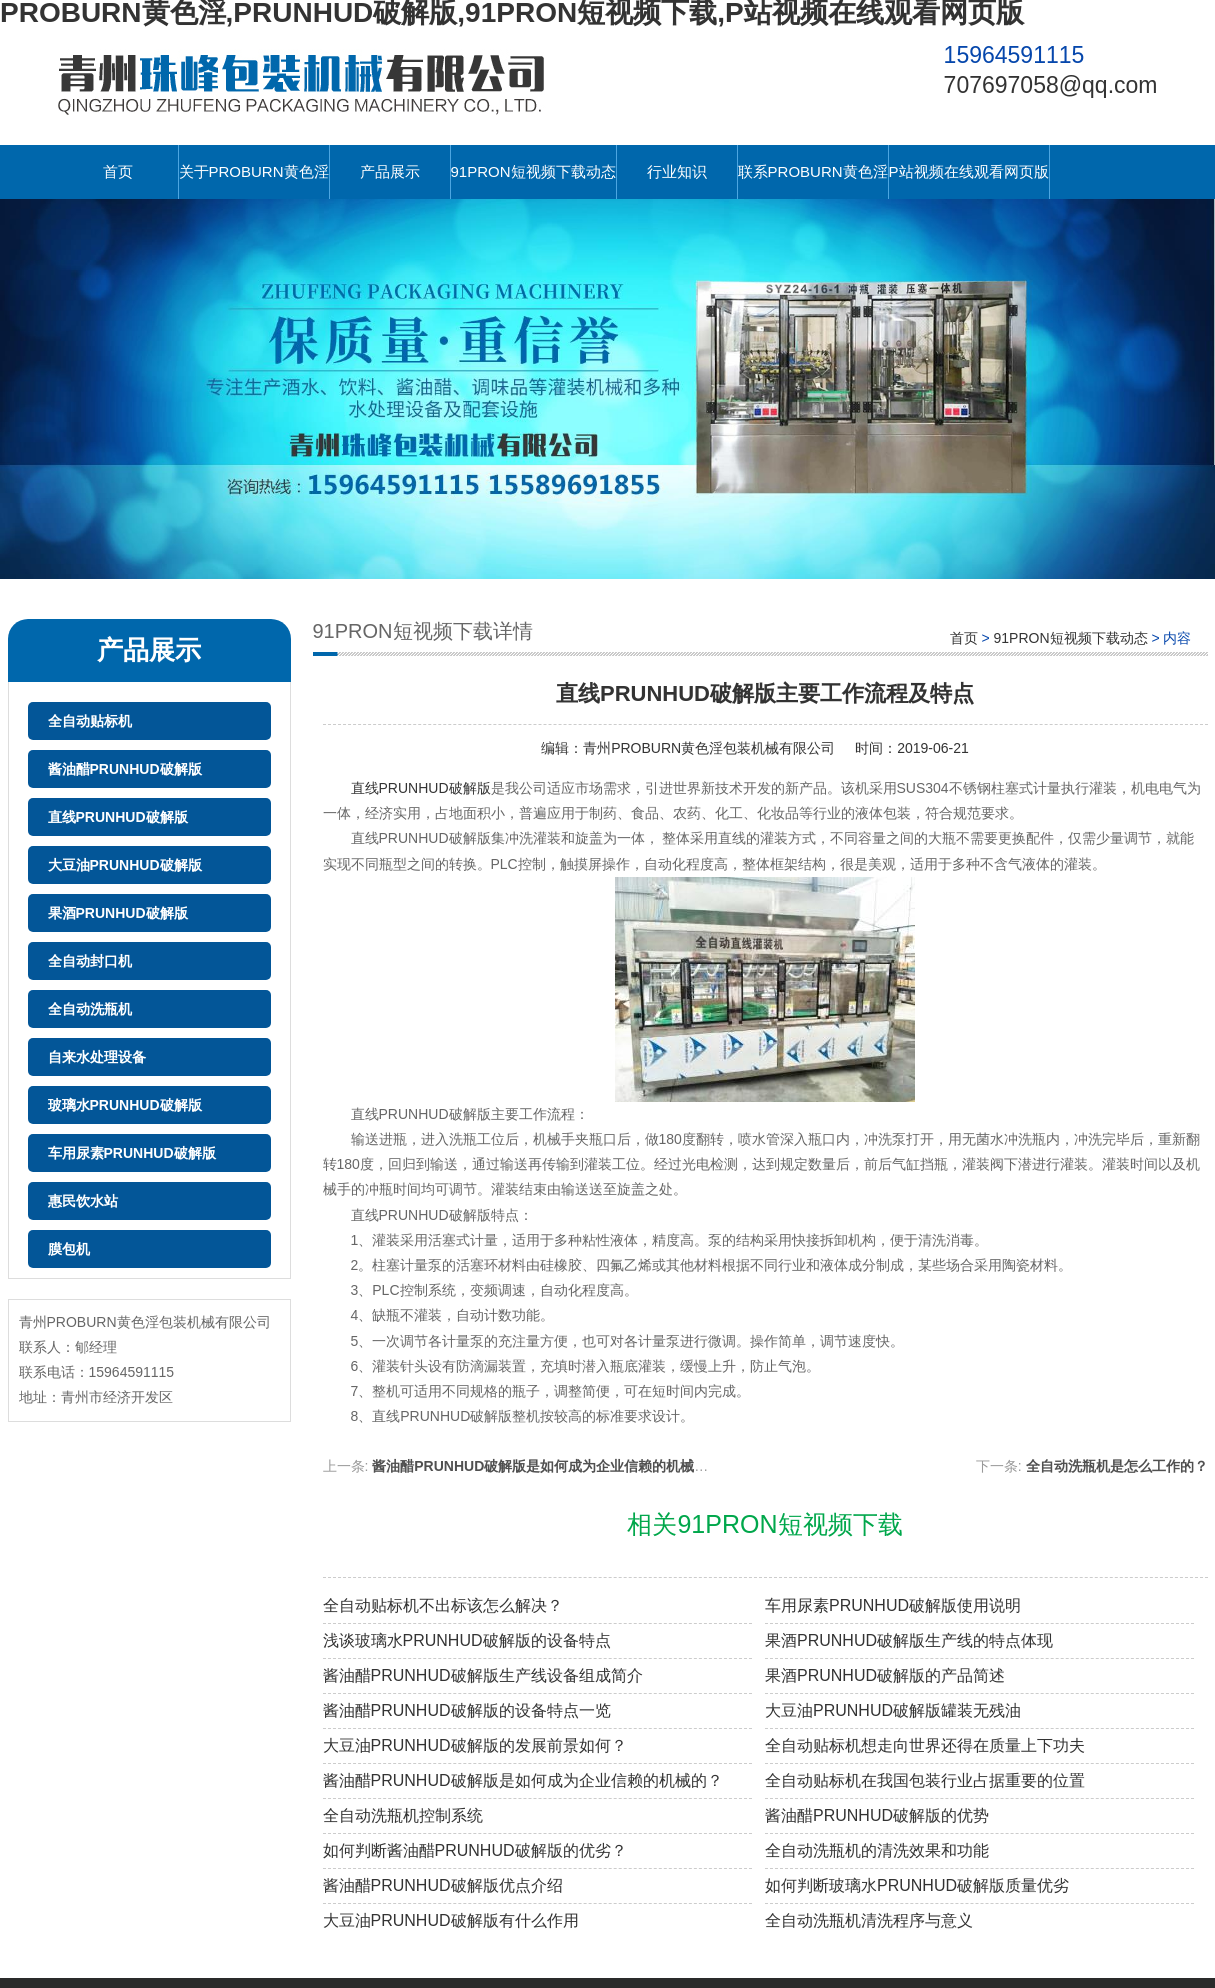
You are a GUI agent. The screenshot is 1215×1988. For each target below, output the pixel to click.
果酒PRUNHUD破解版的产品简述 (885, 1675)
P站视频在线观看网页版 (969, 171)
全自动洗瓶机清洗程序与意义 (869, 1920)
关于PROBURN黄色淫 (254, 171)
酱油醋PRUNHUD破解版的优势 (877, 1815)
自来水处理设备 (97, 1057)
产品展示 (390, 171)
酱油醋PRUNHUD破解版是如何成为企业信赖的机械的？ (523, 1780)
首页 (118, 171)
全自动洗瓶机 (90, 1009)
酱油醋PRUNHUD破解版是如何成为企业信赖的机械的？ (547, 1466)
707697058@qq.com (1051, 85)
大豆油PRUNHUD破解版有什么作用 (451, 1920)
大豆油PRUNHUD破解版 (125, 865)
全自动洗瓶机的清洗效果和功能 (877, 1850)
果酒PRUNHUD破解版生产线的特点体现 (909, 1640)
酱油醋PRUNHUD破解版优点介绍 (443, 1885)
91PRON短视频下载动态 (533, 171)
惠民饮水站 (83, 1201)
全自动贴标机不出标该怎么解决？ (443, 1605)
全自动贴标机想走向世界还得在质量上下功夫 (925, 1745)
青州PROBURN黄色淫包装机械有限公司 (709, 748)
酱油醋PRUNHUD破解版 (125, 769)
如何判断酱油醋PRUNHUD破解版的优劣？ (475, 1850)
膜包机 (69, 1249)
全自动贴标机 (90, 721)
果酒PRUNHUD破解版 (118, 913)
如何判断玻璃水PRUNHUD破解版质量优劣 (917, 1885)
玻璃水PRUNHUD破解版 (125, 1105)
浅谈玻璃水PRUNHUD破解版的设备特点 (467, 1640)
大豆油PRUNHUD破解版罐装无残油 (893, 1710)
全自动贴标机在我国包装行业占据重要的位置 (925, 1780)
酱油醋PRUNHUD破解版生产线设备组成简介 (483, 1675)
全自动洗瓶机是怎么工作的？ (1117, 1466)
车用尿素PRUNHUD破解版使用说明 (893, 1605)
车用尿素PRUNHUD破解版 (132, 1153)
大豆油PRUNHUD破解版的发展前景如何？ (475, 1745)
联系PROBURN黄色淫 (813, 171)
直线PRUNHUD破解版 (118, 817)
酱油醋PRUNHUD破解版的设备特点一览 (467, 1710)
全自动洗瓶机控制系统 (403, 1815)
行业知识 (677, 171)
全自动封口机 (90, 961)
